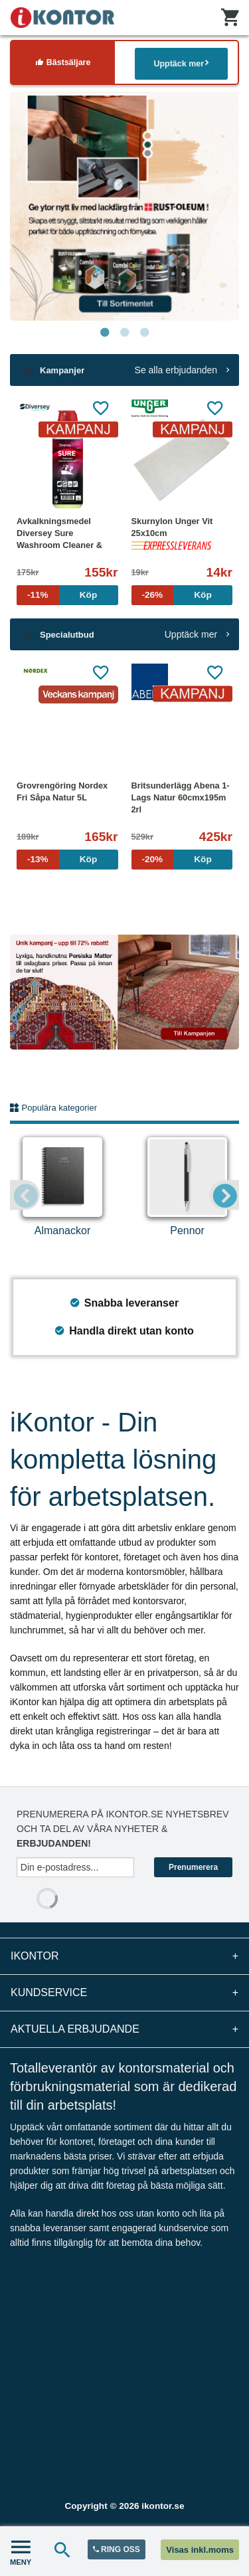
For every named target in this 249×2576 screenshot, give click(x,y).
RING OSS (116, 2549)
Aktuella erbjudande (124, 2029)
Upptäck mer (180, 63)
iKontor (124, 1956)
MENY (20, 2551)
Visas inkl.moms (200, 2550)
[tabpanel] (124, 206)
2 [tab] (124, 332)
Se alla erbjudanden (182, 370)
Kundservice (124, 1992)
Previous (25, 1195)
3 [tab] (144, 332)
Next (224, 1195)
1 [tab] (105, 332)
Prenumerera (193, 1867)
